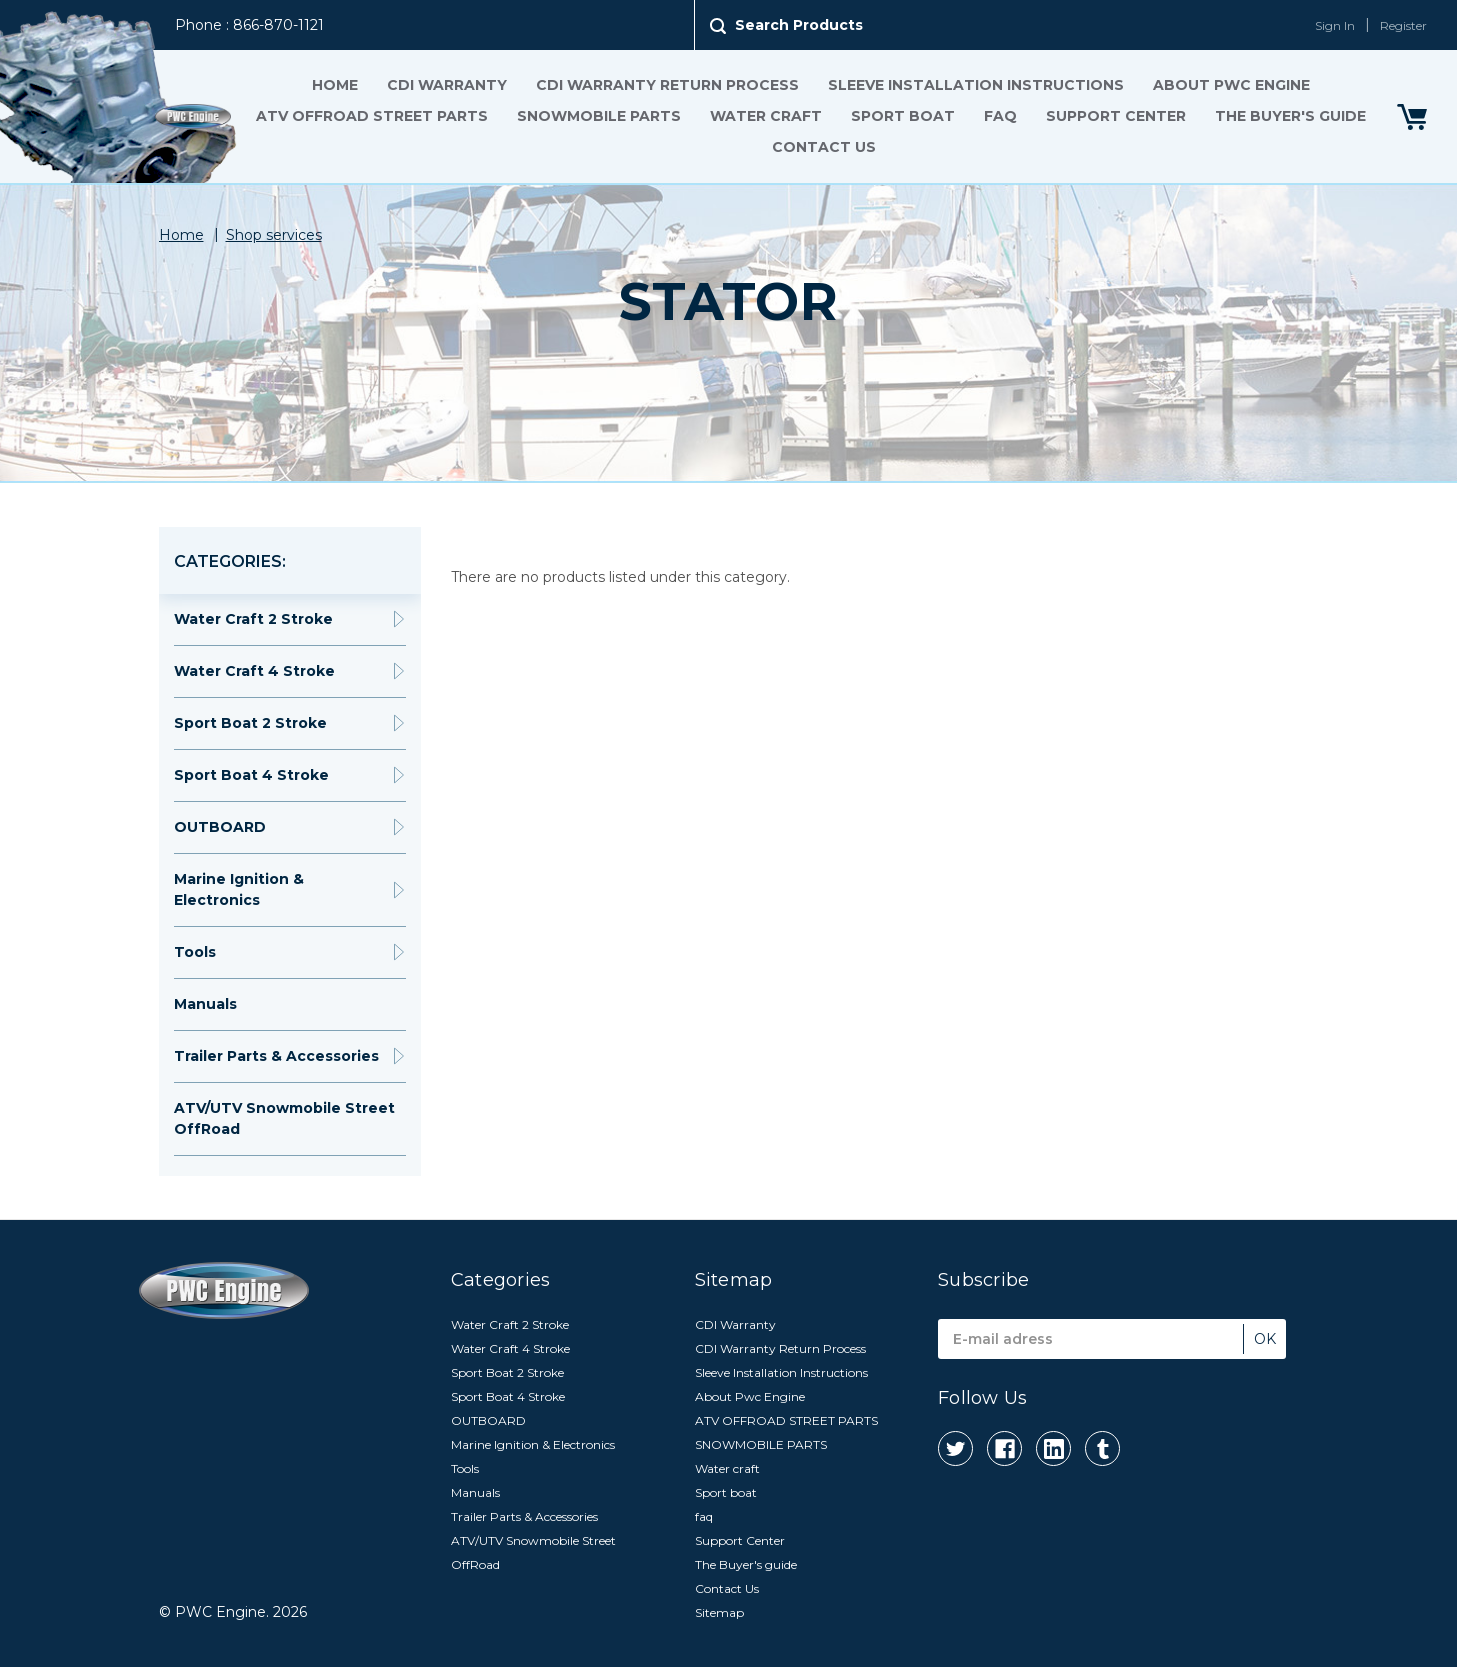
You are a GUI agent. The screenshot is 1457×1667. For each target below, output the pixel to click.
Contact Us (824, 147)
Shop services (274, 235)
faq (1000, 116)
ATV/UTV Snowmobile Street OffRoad (284, 1118)
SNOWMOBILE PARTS (599, 116)
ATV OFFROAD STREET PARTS (372, 116)
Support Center (1116, 116)
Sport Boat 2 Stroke (250, 723)
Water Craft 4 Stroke (254, 671)
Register (1403, 25)
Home (335, 85)
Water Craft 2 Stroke (253, 619)
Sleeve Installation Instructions (976, 85)
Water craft (766, 116)
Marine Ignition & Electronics (239, 889)
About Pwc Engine (1231, 85)
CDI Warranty (447, 85)
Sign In (1335, 25)
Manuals (205, 1004)
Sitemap (719, 1612)
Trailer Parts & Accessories (276, 1056)
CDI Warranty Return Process (667, 85)
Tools (195, 952)
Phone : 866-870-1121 (249, 25)
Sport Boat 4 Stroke (251, 775)
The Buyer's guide (1290, 116)
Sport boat (903, 116)
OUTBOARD (220, 827)
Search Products (799, 25)
